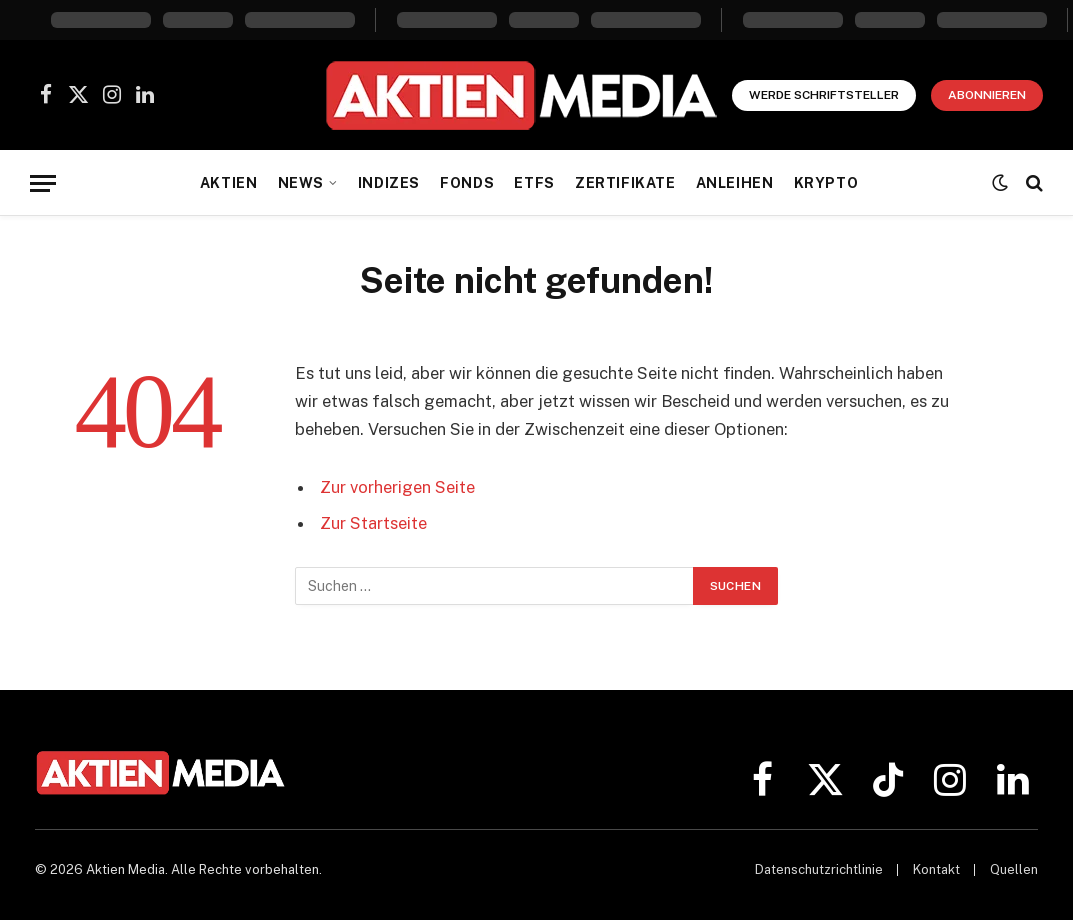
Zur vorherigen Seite (397, 487)
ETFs (534, 183)
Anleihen (735, 183)
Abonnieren (987, 95)
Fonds (467, 183)
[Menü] (43, 183)
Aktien (228, 183)
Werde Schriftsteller (824, 95)
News (301, 183)
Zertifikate (625, 183)
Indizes (389, 183)
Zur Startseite (373, 523)
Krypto (826, 183)
